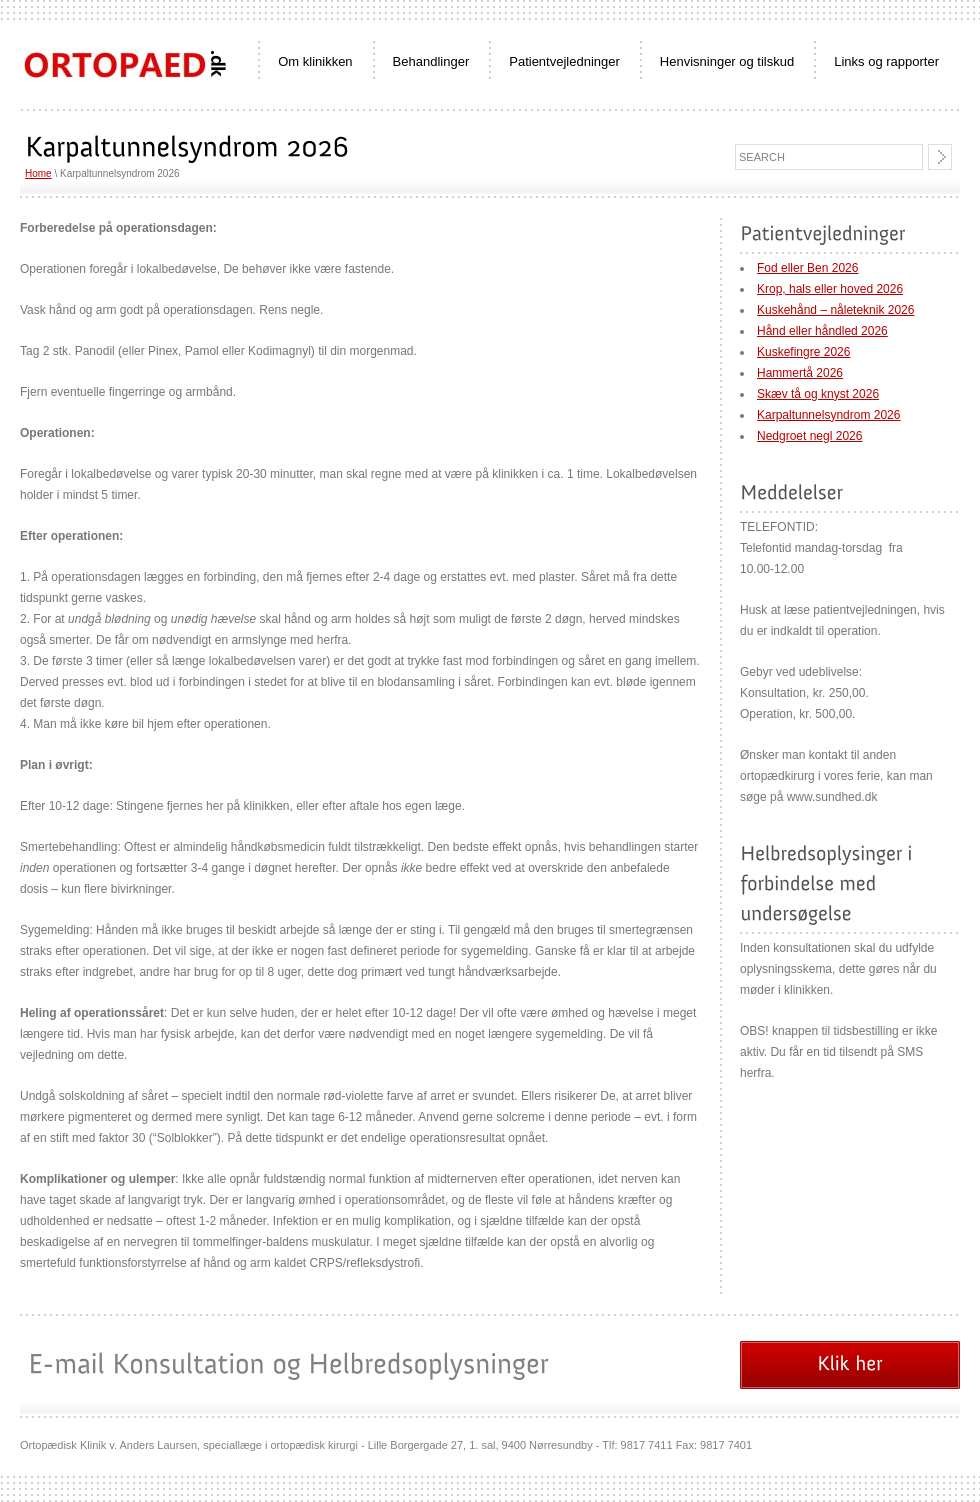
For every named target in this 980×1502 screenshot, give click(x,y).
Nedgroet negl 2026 (809, 436)
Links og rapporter (886, 61)
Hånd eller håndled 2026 (822, 331)
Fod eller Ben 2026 (807, 268)
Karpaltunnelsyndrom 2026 (828, 415)
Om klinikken (315, 61)
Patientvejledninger (564, 61)
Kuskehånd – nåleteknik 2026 (835, 310)
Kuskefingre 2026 (803, 352)
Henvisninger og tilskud (727, 61)
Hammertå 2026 (800, 373)
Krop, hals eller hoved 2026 (830, 289)
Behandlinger (431, 61)
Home (38, 173)
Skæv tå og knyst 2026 (818, 394)
